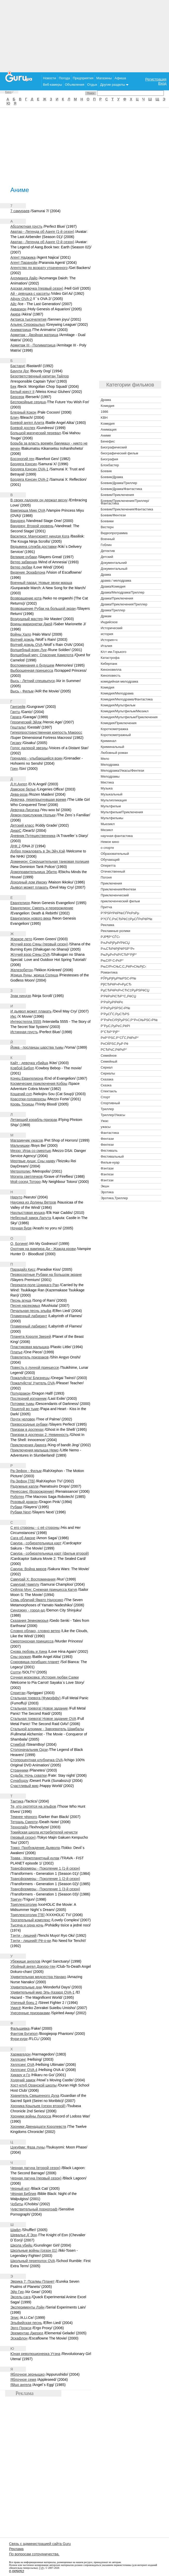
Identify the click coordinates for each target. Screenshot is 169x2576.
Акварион (18, 309)
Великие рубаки (23, 557)
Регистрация (155, 79)
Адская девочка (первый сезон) (36, 288)
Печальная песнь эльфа (30, 1311)
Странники (19, 1770)
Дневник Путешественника (32, 836)
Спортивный (110, 1103)
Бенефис (108, 441)
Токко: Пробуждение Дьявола (35, 1848)
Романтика (109, 972)
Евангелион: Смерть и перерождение (41, 908)
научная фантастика (117, 836)
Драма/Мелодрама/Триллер (122, 592)
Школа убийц (21, 2245)
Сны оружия (20, 1657)
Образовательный (115, 854)
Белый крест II (22, 392)
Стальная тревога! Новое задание (39, 1708)
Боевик (106, 471)
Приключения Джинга (28, 1445)
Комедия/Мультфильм (118, 705)
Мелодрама (110, 765)
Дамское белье (23, 789)
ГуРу (41, 2567)
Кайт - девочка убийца (29, 1063)
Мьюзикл (108, 824)
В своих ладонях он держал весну (39, 500)
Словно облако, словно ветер (35, 1631)
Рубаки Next (20, 1512)
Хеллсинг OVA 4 (23, 2070)
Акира (15, 314)
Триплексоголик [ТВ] (27, 1915)
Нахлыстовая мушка (27, 1213)
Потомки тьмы (22, 1404)
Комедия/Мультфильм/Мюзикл (125, 711)
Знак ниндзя (20, 996)
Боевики (107, 521)
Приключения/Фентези (118, 889)
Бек (13, 386)
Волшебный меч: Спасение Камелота (42, 655)
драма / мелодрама (116, 580)
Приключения (111, 883)
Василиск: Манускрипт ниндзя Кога (39, 536)
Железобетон (21, 970)
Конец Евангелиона (26, 1078)
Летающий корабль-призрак (33, 1120)
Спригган (18, 1693)
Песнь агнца (20, 1300)
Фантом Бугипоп (24, 2034)
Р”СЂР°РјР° (110, 1032)
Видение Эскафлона (27, 572)
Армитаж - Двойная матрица (34, 335)
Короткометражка (114, 729)
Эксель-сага (20, 2297)
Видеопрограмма (114, 533)
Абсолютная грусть (26, 226)
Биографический (114, 447)
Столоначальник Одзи (29, 1750)
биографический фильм (119, 453)
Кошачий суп (21, 1094)
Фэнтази (107, 1168)
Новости (49, 78)
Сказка (106, 1085)
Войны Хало (20, 634)
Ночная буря (21, 1228)
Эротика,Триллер (114, 1198)
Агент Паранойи (24, 262)
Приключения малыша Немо (34, 1450)
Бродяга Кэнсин (23, 464)
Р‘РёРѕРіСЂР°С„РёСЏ (118, 996)
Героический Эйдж (26, 722)
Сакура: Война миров (28, 1569)
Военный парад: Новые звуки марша (41, 583)
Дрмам (106, 616)
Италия (106, 646)
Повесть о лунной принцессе (34, 1367)
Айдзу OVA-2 (21, 299)
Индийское (109, 622)
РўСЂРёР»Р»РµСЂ (116, 984)
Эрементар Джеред (26, 2333)
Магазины (104, 78)
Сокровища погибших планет (34, 1662)
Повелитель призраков (29, 1357)
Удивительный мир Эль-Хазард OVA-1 (42, 1992)
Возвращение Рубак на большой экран (43, 608)
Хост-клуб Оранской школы (33, 2085)
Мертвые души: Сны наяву (32, 1161)
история (107, 634)
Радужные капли (24, 1486)
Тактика (16, 1801)
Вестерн (107, 527)
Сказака (107, 1079)
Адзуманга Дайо (24, 278)
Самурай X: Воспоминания (33, 1579)
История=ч (109, 640)
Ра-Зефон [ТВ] (22, 1481)
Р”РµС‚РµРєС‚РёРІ (115, 1026)
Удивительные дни (26, 1987)
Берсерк (17, 397)
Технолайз (19, 1827)
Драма (106, 400)
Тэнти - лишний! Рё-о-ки (30, 1941)
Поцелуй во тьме (24, 1409)
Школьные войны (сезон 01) (33, 2250)
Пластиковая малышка (29, 1347)
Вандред (17, 521)
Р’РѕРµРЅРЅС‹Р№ (115, 1008)
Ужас (104, 1121)
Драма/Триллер (113, 610)
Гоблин (106, 545)
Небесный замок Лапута (30, 1218)
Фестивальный (112, 1156)
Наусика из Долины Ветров (33, 1202)
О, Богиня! (19, 1244)
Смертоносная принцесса (32, 1641)
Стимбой (17, 1744)
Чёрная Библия (23, 2194)
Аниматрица (20, 330)
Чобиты (16, 2204)
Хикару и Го (20, 2075)
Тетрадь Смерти (24, 1822)
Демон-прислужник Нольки (33, 815)
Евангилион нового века (30, 918)
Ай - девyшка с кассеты (30, 293)
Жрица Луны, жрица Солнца (34, 975)
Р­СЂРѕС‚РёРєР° (114, 1050)
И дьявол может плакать (31, 1011)
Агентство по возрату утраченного (39, 268)
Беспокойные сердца (28, 402)
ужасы (106, 1127)
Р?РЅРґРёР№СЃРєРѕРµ (120, 913)
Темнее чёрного (23, 1817)
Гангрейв (17, 707)
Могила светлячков (26, 1176)
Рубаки (16, 1507)
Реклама (107, 925)
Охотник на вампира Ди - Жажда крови (43, 1249)
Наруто (16, 1197)
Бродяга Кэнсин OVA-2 (29, 479)
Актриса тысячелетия (28, 319)
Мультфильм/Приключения (122, 812)
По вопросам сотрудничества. (34, 2554)
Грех (14, 769)
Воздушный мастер (26, 619)
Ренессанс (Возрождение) (32, 1491)
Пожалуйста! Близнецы (30, 1378)
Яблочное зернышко (27, 2374)
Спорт (105, 1097)
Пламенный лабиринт (28, 1316)
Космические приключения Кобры (38, 1083)
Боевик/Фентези (113, 515)
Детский (107, 557)
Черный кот (20, 2188)
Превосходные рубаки (29, 1424)
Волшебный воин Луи (28, 650)
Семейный (109, 1061)
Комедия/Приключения (118, 723)
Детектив (108, 551)
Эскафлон (18, 2338)
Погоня (106, 877)
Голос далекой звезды (29, 748)
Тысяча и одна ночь (26, 1925)
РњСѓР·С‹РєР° (112, 960)
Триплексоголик (23, 1904)
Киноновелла (111, 669)
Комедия (107, 406)
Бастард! (17, 366)
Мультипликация (114, 800)
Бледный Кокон (23, 412)
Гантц (15, 712)
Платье (16, 1352)
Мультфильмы (112, 818)
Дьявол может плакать (29, 887)
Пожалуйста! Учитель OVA (32, 1383)
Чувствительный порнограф (33, 2209)
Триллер (107, 1109)
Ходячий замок (22, 2080)
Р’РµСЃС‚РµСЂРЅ (115, 1014)
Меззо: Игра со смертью (30, 1151)
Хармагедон (20, 2054)
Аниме (106, 435)
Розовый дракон (24, 1502)
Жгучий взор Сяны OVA (30, 954)
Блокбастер (110, 465)
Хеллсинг (18, 2059)
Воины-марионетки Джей (31, 624)
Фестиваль (109, 1150)
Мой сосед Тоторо (25, 1182)
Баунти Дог (19, 371)
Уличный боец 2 (23, 2003)
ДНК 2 (15, 846)
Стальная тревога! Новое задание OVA (43, 1719)
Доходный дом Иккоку (28, 882)
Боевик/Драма (112, 477)
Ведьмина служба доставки (33, 546)
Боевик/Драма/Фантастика (121, 489)
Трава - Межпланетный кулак (34, 1858)
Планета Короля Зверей (30, 1336)
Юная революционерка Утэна (35, 2354)
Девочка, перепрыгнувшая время (38, 799)
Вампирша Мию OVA (27, 510)
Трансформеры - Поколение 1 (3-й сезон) (45, 1889)
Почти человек (22, 1419)
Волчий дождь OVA (26, 645)
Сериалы (108, 1073)
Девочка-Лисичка (24, 810)
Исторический (111, 628)
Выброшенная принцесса (31, 670)
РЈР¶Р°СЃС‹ (110, 937)
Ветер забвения (23, 562)
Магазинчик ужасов (26, 1140)
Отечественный (113, 871)
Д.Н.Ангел (18, 784)
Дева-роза (19, 794)
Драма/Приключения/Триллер (124, 604)
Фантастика (110, 1133)
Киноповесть (111, 675)
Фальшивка (20, 2028)
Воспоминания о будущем (32, 665)
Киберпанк (109, 664)
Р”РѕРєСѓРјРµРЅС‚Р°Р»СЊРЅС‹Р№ (129, 1020)
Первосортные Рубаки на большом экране (46, 1275)
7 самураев (20, 211)
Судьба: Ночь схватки (28, 1775)
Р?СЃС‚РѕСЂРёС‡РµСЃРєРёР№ (126, 919)
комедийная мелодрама (119, 681)
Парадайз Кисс (22, 1269)
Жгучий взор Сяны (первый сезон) (39, 944)
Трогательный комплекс (30, 1920)
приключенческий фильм (120, 901)
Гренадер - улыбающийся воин (36, 758)
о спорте (107, 848)
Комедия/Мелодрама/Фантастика (127, 699)
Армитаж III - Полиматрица (32, 345)
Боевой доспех (22, 428)
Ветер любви (21, 567)
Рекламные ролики (115, 931)
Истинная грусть (24, 1032)
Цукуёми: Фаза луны (27, 2147)
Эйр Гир (17, 2292)
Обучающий (110, 860)
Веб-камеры (52, 84)
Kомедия (108, 423)
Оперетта (108, 865)
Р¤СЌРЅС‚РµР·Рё (114, 1044)
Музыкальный (111, 794)
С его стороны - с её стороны (35, 1528)
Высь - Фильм (22, 691)
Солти (15, 1672)
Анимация (108, 429)
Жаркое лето (21, 939)
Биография (109, 459)
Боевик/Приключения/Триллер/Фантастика (125, 502)
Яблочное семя (23, 2379)
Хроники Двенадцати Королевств (38, 2126)
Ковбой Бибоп (22, 1068)
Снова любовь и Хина (28, 1651)
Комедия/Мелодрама (117, 693)
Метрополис (20, 1171)
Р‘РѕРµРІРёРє (112, 1002)
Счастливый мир (24, 1786)
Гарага (15, 717)
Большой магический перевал (35, 433)
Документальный (114, 569)
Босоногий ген (22, 459)
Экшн (105, 1186)
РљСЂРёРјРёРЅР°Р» (118, 949)
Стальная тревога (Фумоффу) (35, 1698)
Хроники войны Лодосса (30, 2116)
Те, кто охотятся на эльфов (33, 1806)
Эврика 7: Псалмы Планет (32, 2281)
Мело (105, 759)
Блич (14, 417)
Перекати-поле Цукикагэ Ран (34, 1285)
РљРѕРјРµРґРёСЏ (115, 943)
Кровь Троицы (22, 1104)
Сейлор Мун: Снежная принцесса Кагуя (43, 1589)
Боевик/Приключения (117, 495)
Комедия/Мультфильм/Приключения (129, 717)
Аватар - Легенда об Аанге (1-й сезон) (42, 232)
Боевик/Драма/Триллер (119, 483)
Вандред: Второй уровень (32, 526)
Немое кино (110, 842)
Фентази (107, 1139)
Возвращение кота (26, 598)
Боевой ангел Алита (27, 423)
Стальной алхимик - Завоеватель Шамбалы (47, 1729)
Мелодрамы (110, 776)
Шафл (15, 2230)
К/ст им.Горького (113, 652)
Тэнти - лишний (23, 1935)
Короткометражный (116, 735)
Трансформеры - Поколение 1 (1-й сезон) (45, 1868)
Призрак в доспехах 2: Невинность (39, 1435)
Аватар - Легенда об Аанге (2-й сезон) (42, 242)
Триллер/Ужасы (113, 1115)
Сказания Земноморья (29, 1620)
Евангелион (20, 903)
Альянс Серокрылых (27, 324)
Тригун (15, 1899)
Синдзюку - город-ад (27, 1610)
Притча (106, 907)
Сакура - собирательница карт (36, 1543)
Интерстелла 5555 (25, 1022)
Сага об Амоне (22, 1538)
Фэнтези (107, 1174)
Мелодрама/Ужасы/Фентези (122, 770)
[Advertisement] (84, 36)
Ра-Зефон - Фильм (26, 1471)
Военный (108, 539)
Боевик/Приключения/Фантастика (127, 509)
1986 (104, 412)
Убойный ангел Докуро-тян (32, 1966)
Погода (64, 78)
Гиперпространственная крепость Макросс (46, 732)
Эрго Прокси (20, 2328)
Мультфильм (111, 806)
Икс (13, 1016)
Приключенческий (115, 895)
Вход (162, 83)
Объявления (74, 84)
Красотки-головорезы (28, 1099)
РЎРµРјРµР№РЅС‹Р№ (118, 978)
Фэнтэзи (107, 1180)
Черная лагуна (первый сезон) (35, 2178)
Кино (8, 91)
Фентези (107, 1145)
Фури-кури (19, 2039)
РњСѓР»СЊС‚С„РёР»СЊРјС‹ (123, 966)
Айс (13, 304)
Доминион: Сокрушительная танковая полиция (49, 861)
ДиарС (15, 830)
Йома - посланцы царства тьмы (36, 1047)
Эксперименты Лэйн (27, 2307)
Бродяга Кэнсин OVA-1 (29, 469)
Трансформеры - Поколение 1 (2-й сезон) (45, 1879)
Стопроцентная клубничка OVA (36, 1760)
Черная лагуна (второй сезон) (35, 2168)
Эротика (107, 1192)
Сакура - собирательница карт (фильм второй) (49, 1553)
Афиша (120, 78)
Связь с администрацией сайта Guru (40, 2544)
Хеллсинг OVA (22, 2065)
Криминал (108, 741)
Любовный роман (114, 753)
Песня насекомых (25, 1305)
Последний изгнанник (28, 1398)
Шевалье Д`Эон (23, 2235)
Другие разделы (114, 84)
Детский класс (22, 825)
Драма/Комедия (113, 586)
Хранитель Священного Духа (34, 2095)
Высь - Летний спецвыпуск (32, 681)
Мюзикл (107, 830)
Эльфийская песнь (26, 2323)
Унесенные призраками (30, 2013)
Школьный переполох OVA (32, 2261)
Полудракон (20, 1393)
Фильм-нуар (110, 1162)
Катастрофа (110, 658)
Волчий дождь (22, 639)
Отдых (92, 84)
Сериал (107, 1067)
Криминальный (112, 747)
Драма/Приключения (117, 598)
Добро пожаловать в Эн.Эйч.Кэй (37, 851)
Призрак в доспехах (27, 1429)
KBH (104, 418)
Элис (14, 2318)
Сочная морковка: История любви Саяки (44, 1677)
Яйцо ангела (20, 2385)
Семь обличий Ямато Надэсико (36, 1600)
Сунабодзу (19, 1781)
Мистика (107, 782)
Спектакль (109, 1091)
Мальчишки (20, 1145)
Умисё (15, 2008)
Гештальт (18, 727)
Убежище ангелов (25, 1961)
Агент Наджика (22, 257)
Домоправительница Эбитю (33, 872)
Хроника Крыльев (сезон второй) (37, 2106)
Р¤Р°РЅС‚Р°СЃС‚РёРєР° (120, 1038)
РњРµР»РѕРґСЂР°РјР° (119, 955)
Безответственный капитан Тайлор (39, 376)
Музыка (107, 788)
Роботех (17, 1497)
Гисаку (15, 743)
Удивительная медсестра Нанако (38, 1977)
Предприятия (83, 78)
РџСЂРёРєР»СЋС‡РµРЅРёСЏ (125, 990)
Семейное (109, 1055)
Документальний (114, 563)
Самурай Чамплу (24, 1584)
